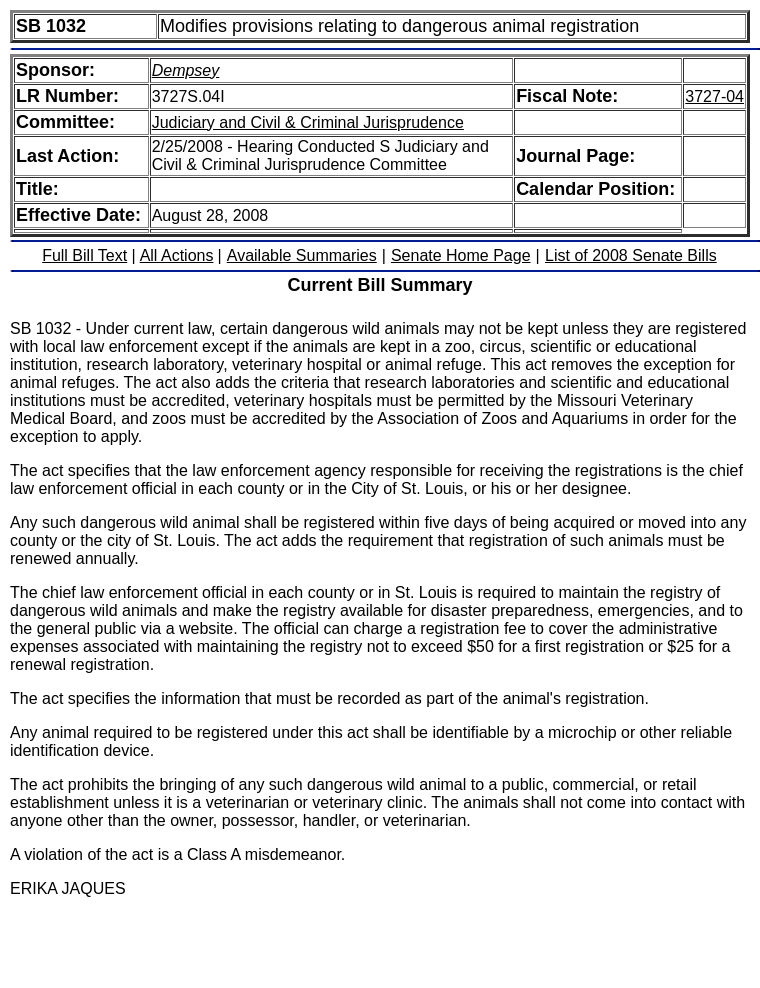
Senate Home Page (461, 255)
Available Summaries (302, 255)
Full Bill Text (84, 255)
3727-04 (714, 96)
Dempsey (186, 70)
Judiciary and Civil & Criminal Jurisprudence (308, 122)
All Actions (177, 255)
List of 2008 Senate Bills (631, 255)
